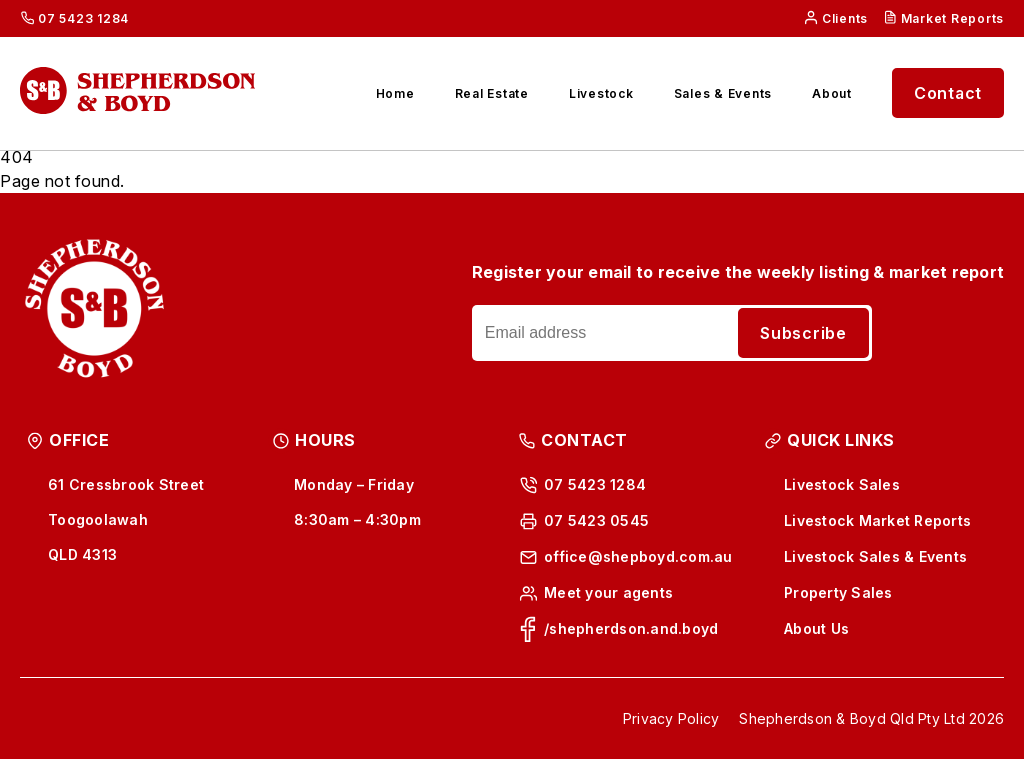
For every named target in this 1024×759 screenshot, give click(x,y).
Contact (948, 93)
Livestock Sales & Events (875, 556)
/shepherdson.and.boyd (631, 628)
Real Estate (492, 93)
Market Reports (953, 18)
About (832, 93)
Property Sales (838, 592)
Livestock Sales (842, 484)
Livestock (601, 93)
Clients (845, 18)
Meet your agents (608, 592)
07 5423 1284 (83, 18)
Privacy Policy (671, 718)
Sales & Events (723, 93)
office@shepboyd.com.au (638, 556)
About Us (816, 628)
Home (395, 93)
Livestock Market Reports (877, 520)
